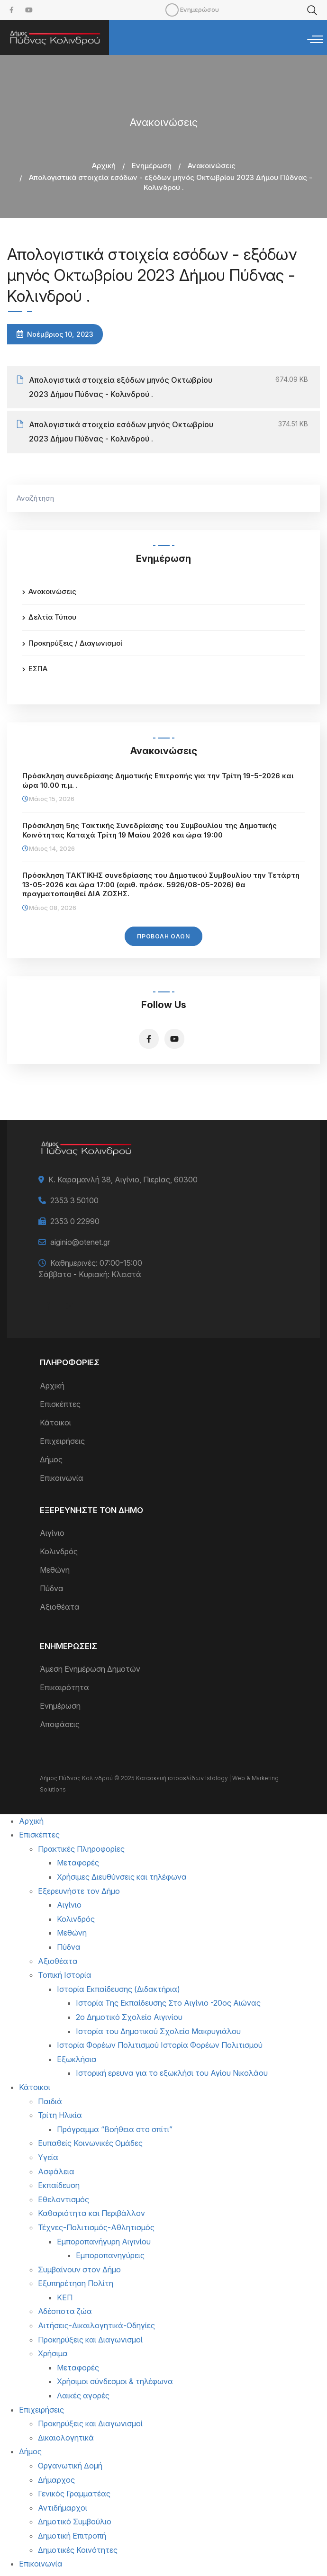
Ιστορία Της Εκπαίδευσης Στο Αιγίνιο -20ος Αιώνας (168, 2003)
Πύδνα (52, 1588)
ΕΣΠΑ (37, 668)
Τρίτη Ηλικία (60, 2115)
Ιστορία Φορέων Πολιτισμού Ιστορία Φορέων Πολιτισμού (160, 2045)
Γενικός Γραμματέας (74, 2493)
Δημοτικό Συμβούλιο (74, 2521)
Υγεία (48, 2157)
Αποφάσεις (60, 1724)
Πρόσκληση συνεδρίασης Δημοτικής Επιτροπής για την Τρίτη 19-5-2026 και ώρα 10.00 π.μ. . (157, 780)
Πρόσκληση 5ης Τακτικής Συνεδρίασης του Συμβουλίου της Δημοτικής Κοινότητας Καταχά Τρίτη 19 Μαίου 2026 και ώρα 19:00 (149, 830)
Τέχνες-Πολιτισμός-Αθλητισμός (96, 2227)
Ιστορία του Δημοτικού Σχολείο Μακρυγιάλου (158, 2031)
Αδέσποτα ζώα (65, 2311)
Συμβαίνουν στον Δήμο (79, 2269)
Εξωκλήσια (77, 2059)
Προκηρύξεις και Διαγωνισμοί (90, 2339)
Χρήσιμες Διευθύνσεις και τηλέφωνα (122, 1877)
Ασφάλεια (56, 2171)
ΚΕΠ (65, 2297)
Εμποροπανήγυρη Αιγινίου (104, 2241)
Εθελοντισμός (63, 2199)
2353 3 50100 (74, 1200)
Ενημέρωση (152, 165)
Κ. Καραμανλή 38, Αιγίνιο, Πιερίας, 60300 (123, 1179)
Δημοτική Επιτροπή (72, 2535)
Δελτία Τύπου (52, 616)
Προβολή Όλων (163, 936)
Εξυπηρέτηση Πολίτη (75, 2283)
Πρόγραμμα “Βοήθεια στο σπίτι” (115, 2129)
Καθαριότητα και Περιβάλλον (91, 2213)
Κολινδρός (59, 1551)
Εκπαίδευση (59, 2185)
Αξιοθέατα (60, 1607)
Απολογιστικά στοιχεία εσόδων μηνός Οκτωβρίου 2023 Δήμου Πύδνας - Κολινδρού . (121, 431)
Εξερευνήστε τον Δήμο (79, 1891)
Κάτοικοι (55, 1422)
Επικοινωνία (61, 1478)
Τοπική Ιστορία (64, 1975)
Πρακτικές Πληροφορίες (81, 1849)
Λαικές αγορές (83, 2395)
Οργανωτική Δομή (70, 2465)
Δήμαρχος (56, 2480)
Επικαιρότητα (64, 1687)
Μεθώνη (55, 1570)
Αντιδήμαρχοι (62, 2508)
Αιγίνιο (52, 1533)
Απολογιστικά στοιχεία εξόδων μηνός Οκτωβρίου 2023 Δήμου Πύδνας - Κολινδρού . (120, 387)
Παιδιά (50, 2101)
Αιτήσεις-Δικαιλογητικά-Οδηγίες (96, 2325)
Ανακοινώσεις (212, 165)
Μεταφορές (78, 1862)
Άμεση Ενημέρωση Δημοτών (90, 1669)
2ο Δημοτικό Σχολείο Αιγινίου (129, 2017)
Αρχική (104, 165)
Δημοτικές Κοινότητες (78, 2550)
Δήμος (51, 1459)
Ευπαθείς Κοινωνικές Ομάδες (90, 2143)
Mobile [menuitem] (172, 10)
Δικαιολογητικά (66, 2437)
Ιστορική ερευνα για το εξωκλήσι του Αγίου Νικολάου (172, 2073)
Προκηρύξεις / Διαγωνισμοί (75, 643)
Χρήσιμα (53, 2353)
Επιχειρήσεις (62, 1441)
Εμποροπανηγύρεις (110, 2255)
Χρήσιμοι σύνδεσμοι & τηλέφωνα (115, 2381)
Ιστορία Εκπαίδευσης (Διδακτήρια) (118, 1989)
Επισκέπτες (60, 1404)
